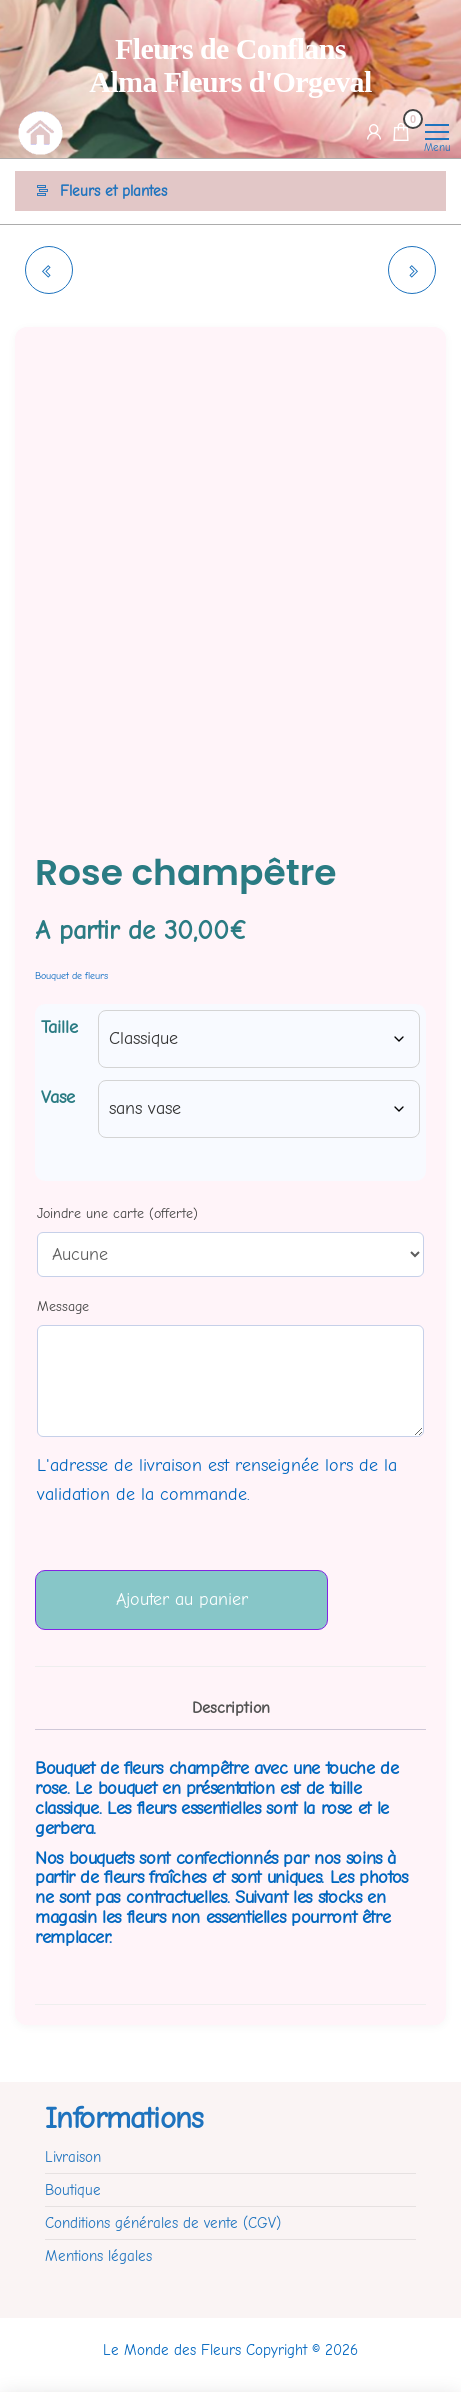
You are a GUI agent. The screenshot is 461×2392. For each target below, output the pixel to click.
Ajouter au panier (182, 1599)
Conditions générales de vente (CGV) (163, 2223)
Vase (58, 1097)
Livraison (73, 2157)
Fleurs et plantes (113, 191)
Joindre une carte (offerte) (117, 1213)
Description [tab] (231, 1707)
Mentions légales (98, 2256)
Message (63, 1306)
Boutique (73, 2190)
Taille (59, 1027)
